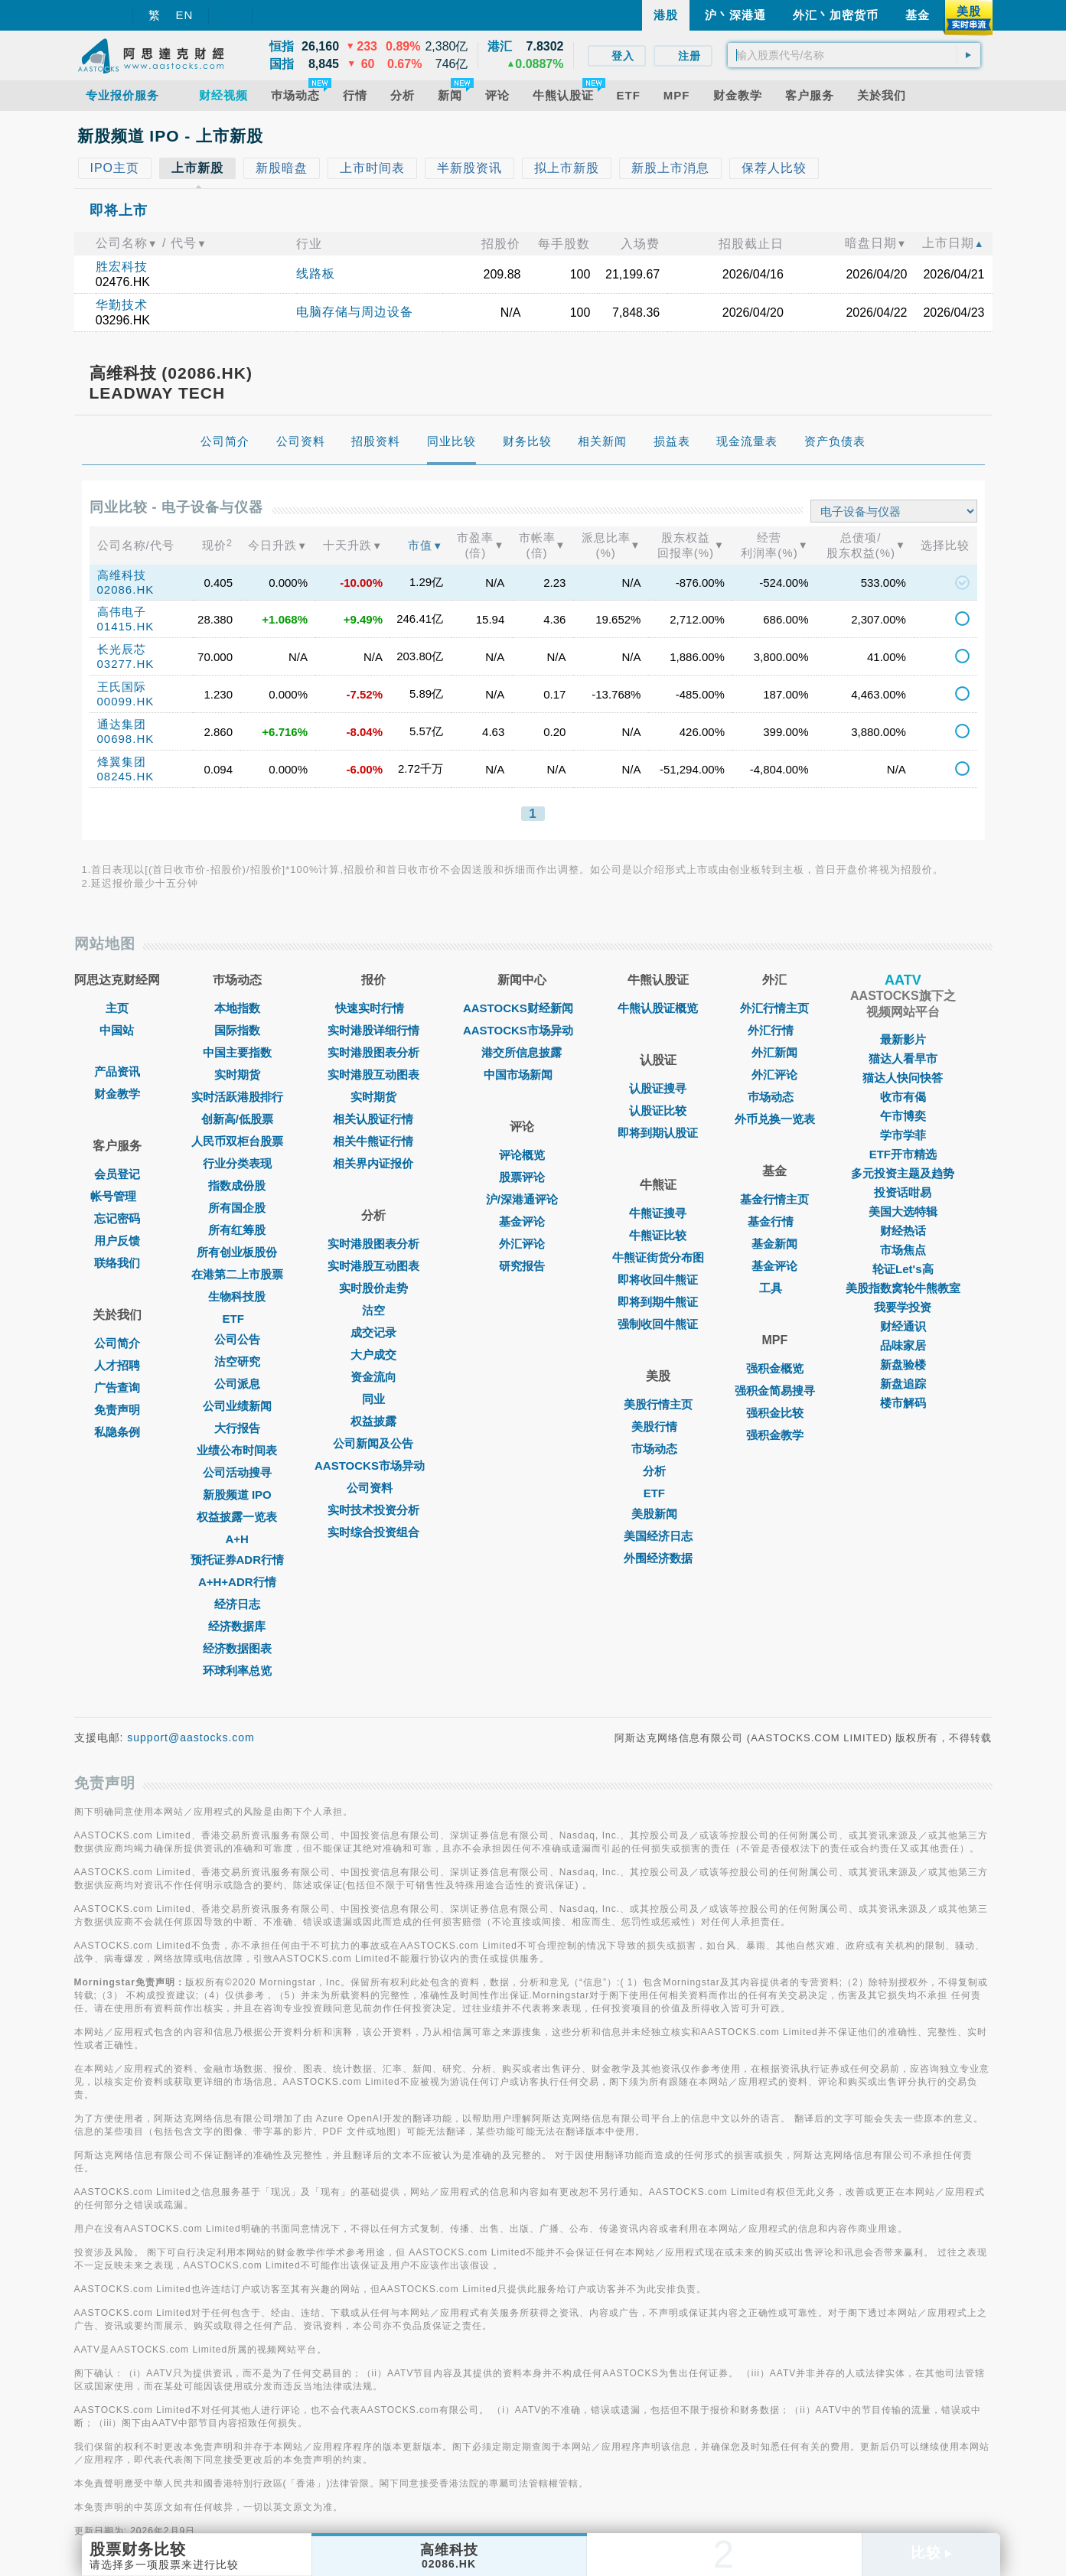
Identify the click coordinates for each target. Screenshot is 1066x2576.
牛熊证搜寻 (657, 1213)
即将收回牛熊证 (658, 1279)
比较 (931, 2553)
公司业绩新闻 (237, 1405)
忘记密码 (117, 1218)
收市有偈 (903, 1096)
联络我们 (117, 1262)
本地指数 (237, 1007)
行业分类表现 (237, 1163)
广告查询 (117, 1387)
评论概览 (522, 1154)
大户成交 (373, 1354)
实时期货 (237, 1074)
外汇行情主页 (774, 1007)
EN (185, 14)
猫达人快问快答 (902, 1077)
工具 (774, 1288)
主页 (117, 1007)
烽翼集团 (121, 761)
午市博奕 (903, 1115)
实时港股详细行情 (373, 1030)
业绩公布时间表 (237, 1450)
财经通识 (903, 1326)
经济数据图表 (237, 1648)
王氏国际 (121, 686)
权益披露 (373, 1421)
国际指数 (237, 1030)
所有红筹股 (237, 1229)
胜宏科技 (122, 266)
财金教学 (117, 1093)
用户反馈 (117, 1240)
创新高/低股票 (237, 1118)
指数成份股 (237, 1185)
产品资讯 (117, 1071)
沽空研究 (237, 1361)
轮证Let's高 (902, 1268)
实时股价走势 (373, 1288)
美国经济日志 (658, 1535)
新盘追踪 (903, 1383)
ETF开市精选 (903, 1154)
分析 (658, 1470)
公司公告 (237, 1339)
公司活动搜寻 (237, 1472)
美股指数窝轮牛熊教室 (903, 1288)
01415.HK (126, 626)
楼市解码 (903, 1402)
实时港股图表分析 (373, 1052)
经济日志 (237, 1603)
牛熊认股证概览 (658, 1007)
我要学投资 (902, 1307)
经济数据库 (237, 1626)
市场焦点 (903, 1249)
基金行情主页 (774, 1199)
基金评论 (522, 1221)
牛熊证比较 (657, 1235)
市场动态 (658, 1448)
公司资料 (373, 1487)
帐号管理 (117, 1196)
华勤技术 (122, 304)
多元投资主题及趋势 (902, 1173)
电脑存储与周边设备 (354, 311)
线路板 (315, 273)
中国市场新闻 (522, 1074)
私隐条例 (117, 1431)
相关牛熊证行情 (373, 1141)
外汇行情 (774, 1030)
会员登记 (117, 1174)
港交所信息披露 (521, 1052)
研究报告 (522, 1265)
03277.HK (126, 663)
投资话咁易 (902, 1192)
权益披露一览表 (237, 1516)
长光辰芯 (121, 649)
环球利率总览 (237, 1670)
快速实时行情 (373, 1007)
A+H (237, 1538)
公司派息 (237, 1383)
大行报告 (237, 1428)
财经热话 (903, 1230)
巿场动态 (774, 1096)
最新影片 (903, 1039)
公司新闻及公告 (373, 1443)
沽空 (373, 1310)
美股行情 (658, 1426)
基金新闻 (774, 1243)
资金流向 (373, 1376)
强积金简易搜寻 (775, 1390)
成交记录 (373, 1332)
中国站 (116, 1030)
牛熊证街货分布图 (658, 1257)
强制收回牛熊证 (658, 1323)
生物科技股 (237, 1296)
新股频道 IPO (237, 1494)
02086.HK (126, 589)
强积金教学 (775, 1434)
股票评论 (522, 1177)
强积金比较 (775, 1412)
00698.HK (126, 738)
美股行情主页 (658, 1404)
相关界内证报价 (373, 1163)
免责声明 (117, 1409)
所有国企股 (237, 1207)
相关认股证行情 (373, 1118)
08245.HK (126, 776)
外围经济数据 (658, 1558)
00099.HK (126, 701)
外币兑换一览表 (775, 1118)
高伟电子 (121, 611)
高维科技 (121, 574)
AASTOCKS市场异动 (373, 1465)
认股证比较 (657, 1110)
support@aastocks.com (191, 1737)
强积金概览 (775, 1368)
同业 (373, 1398)
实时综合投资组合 (373, 1532)
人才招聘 (117, 1365)
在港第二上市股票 (237, 1274)
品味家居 (903, 1345)
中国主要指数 (237, 1052)
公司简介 (117, 1343)
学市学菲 (903, 1134)
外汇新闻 (774, 1052)
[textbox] (854, 55)
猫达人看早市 (903, 1058)
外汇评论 (522, 1243)
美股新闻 (658, 1513)
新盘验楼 (903, 1364)
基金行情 (774, 1221)
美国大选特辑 (903, 1211)
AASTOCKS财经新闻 (522, 1007)
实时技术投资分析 (373, 1509)
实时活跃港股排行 (237, 1096)
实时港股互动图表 (373, 1074)
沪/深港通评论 (522, 1199)
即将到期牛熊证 (658, 1301)
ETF (237, 1318)
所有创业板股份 (237, 1252)
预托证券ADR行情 (238, 1559)
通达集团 (121, 724)
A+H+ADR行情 (237, 1581)
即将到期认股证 (658, 1132)
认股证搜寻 (657, 1088)
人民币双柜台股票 (237, 1141)
